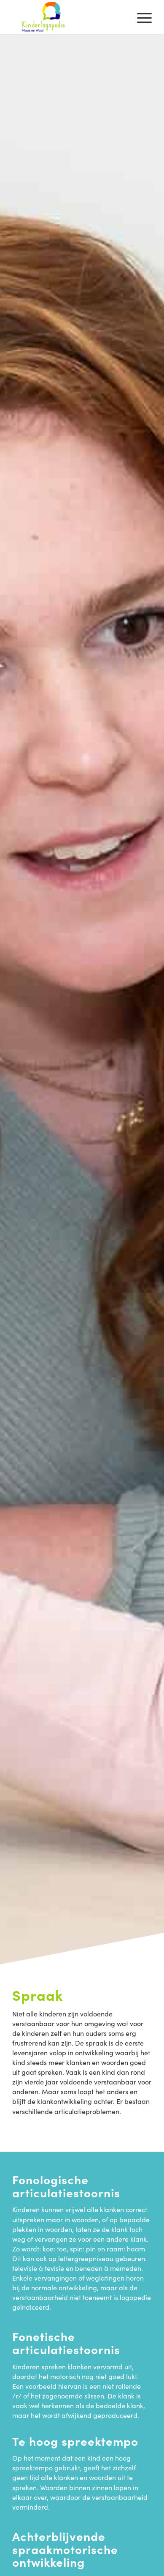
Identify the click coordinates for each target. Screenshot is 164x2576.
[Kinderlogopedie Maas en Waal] (68, 17)
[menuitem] (140, 17)
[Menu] (140, 17)
